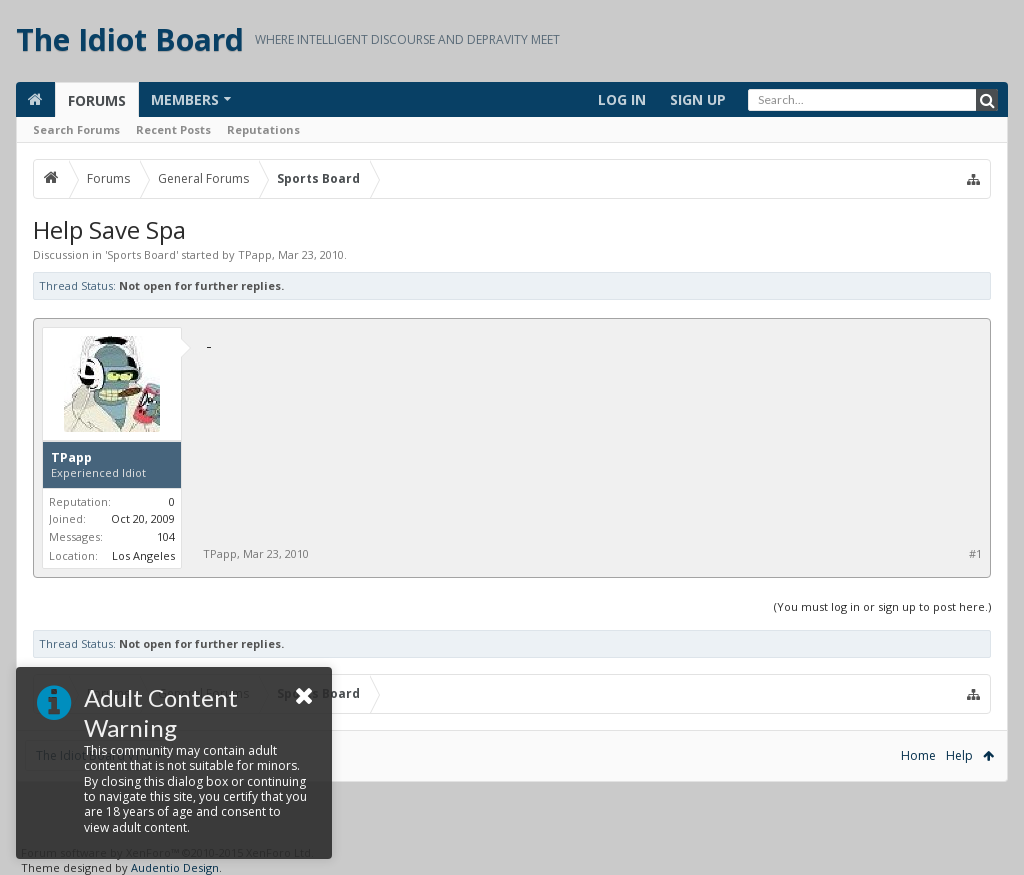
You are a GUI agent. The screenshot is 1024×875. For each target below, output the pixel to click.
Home (918, 755)
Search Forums (76, 129)
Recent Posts (173, 129)
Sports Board (141, 254)
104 (166, 536)
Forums (97, 100)
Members (185, 99)
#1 (975, 554)
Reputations (263, 129)
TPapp (255, 254)
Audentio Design (175, 867)
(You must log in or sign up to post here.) (882, 606)
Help (959, 755)
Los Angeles (143, 555)
